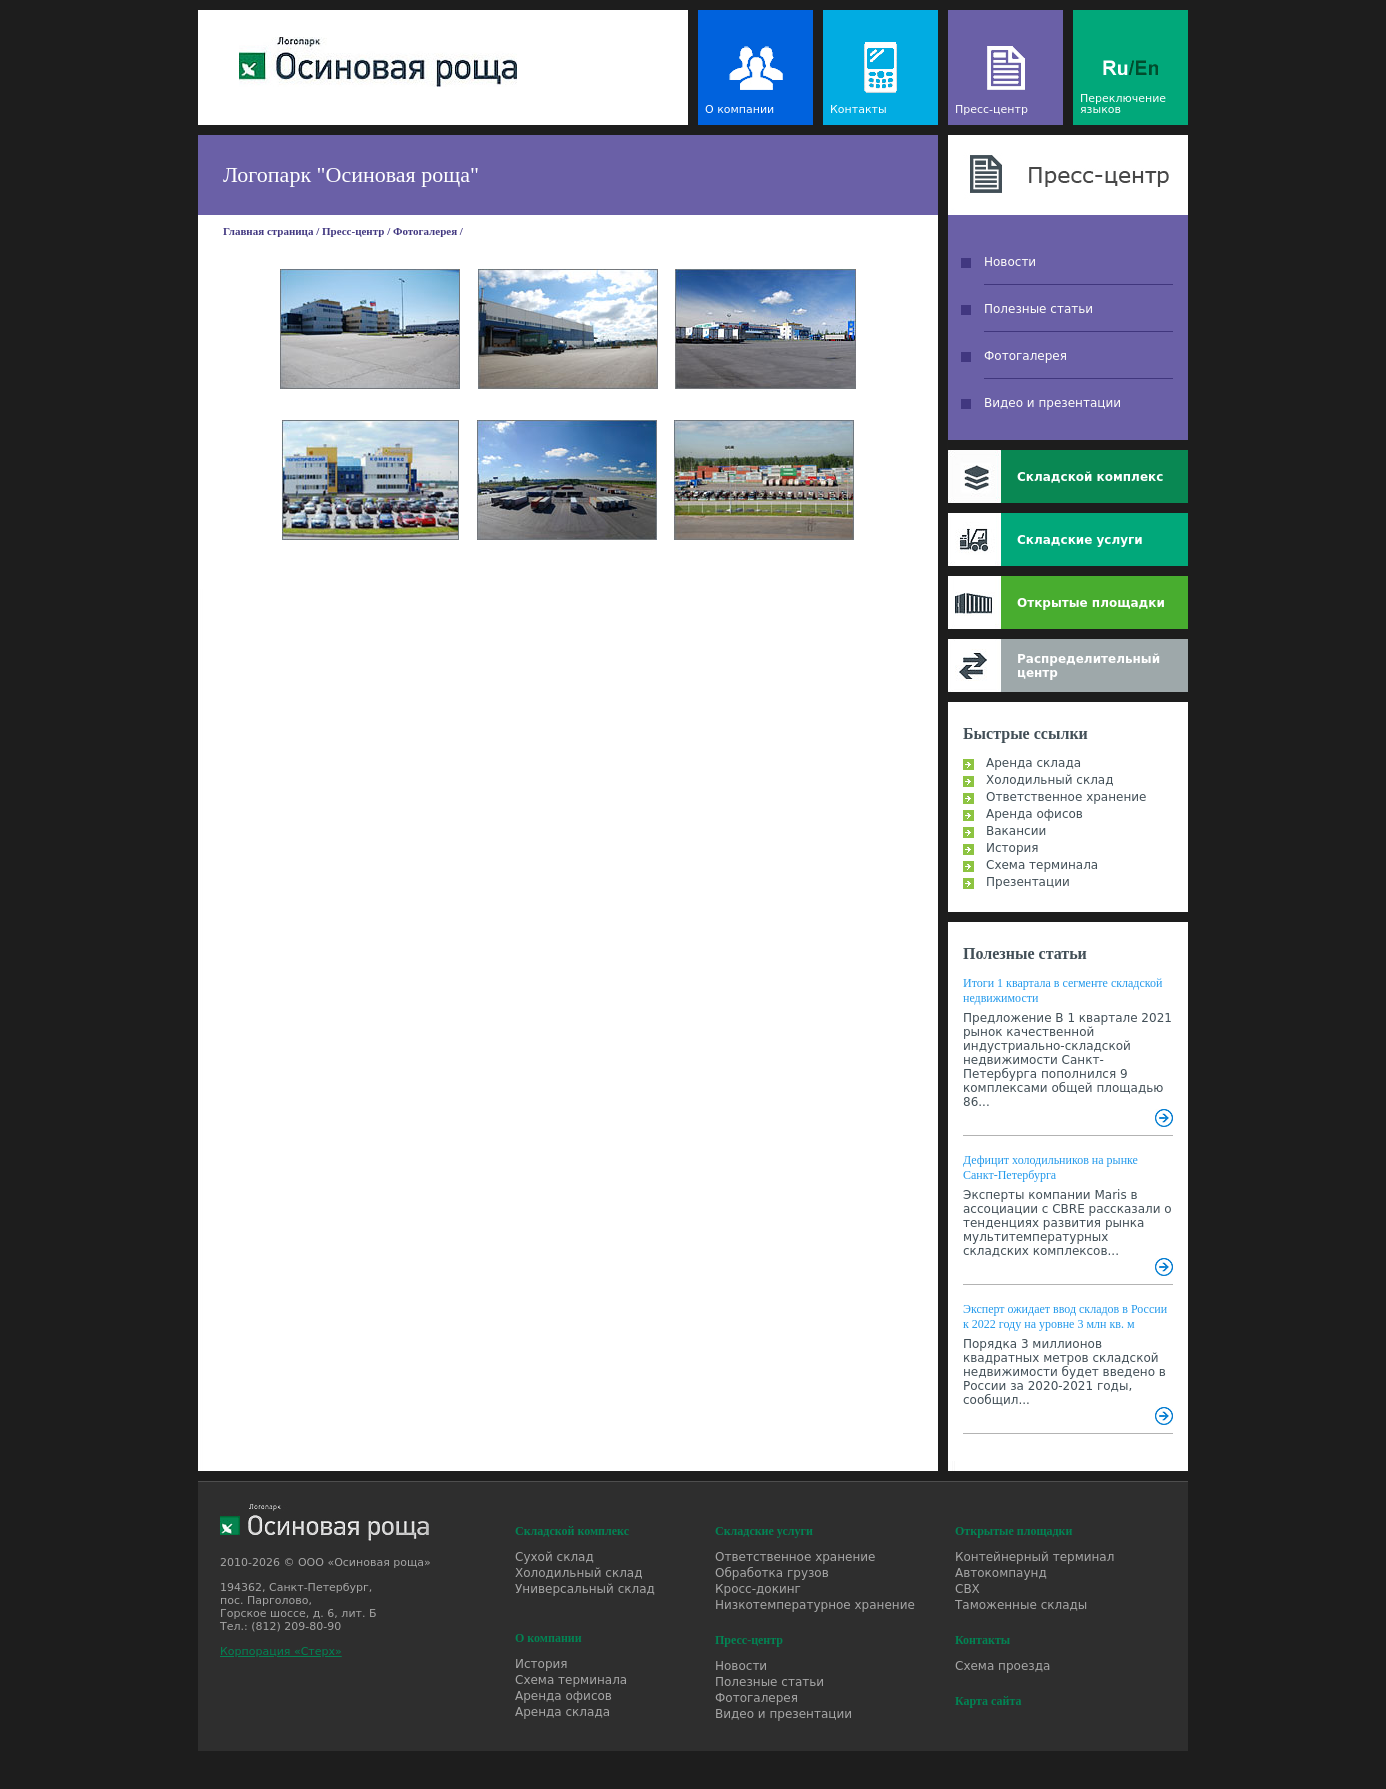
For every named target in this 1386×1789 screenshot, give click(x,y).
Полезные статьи (1038, 309)
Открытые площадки (1091, 603)
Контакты (858, 109)
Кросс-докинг (758, 1589)
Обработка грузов (772, 1573)
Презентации (1028, 882)
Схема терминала (1042, 865)
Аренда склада (1033, 763)
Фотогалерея (425, 231)
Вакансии (1016, 831)
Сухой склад (554, 1557)
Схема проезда (1002, 1666)
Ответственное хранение (1066, 797)
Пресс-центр (991, 109)
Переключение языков (1123, 104)
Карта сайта (988, 1701)
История (1012, 848)
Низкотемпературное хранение (815, 1605)
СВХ (967, 1589)
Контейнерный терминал (1034, 1557)
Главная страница (268, 231)
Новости (1010, 262)
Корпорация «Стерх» (281, 1651)
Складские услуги (1080, 540)
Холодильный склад (1050, 780)
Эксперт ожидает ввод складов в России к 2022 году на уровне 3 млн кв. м (1065, 1316)
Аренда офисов (1034, 814)
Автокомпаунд (1001, 1573)
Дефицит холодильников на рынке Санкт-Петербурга (1050, 1167)
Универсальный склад (585, 1589)
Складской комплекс (1090, 477)
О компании (739, 109)
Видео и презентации (1052, 403)
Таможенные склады (1021, 1605)
